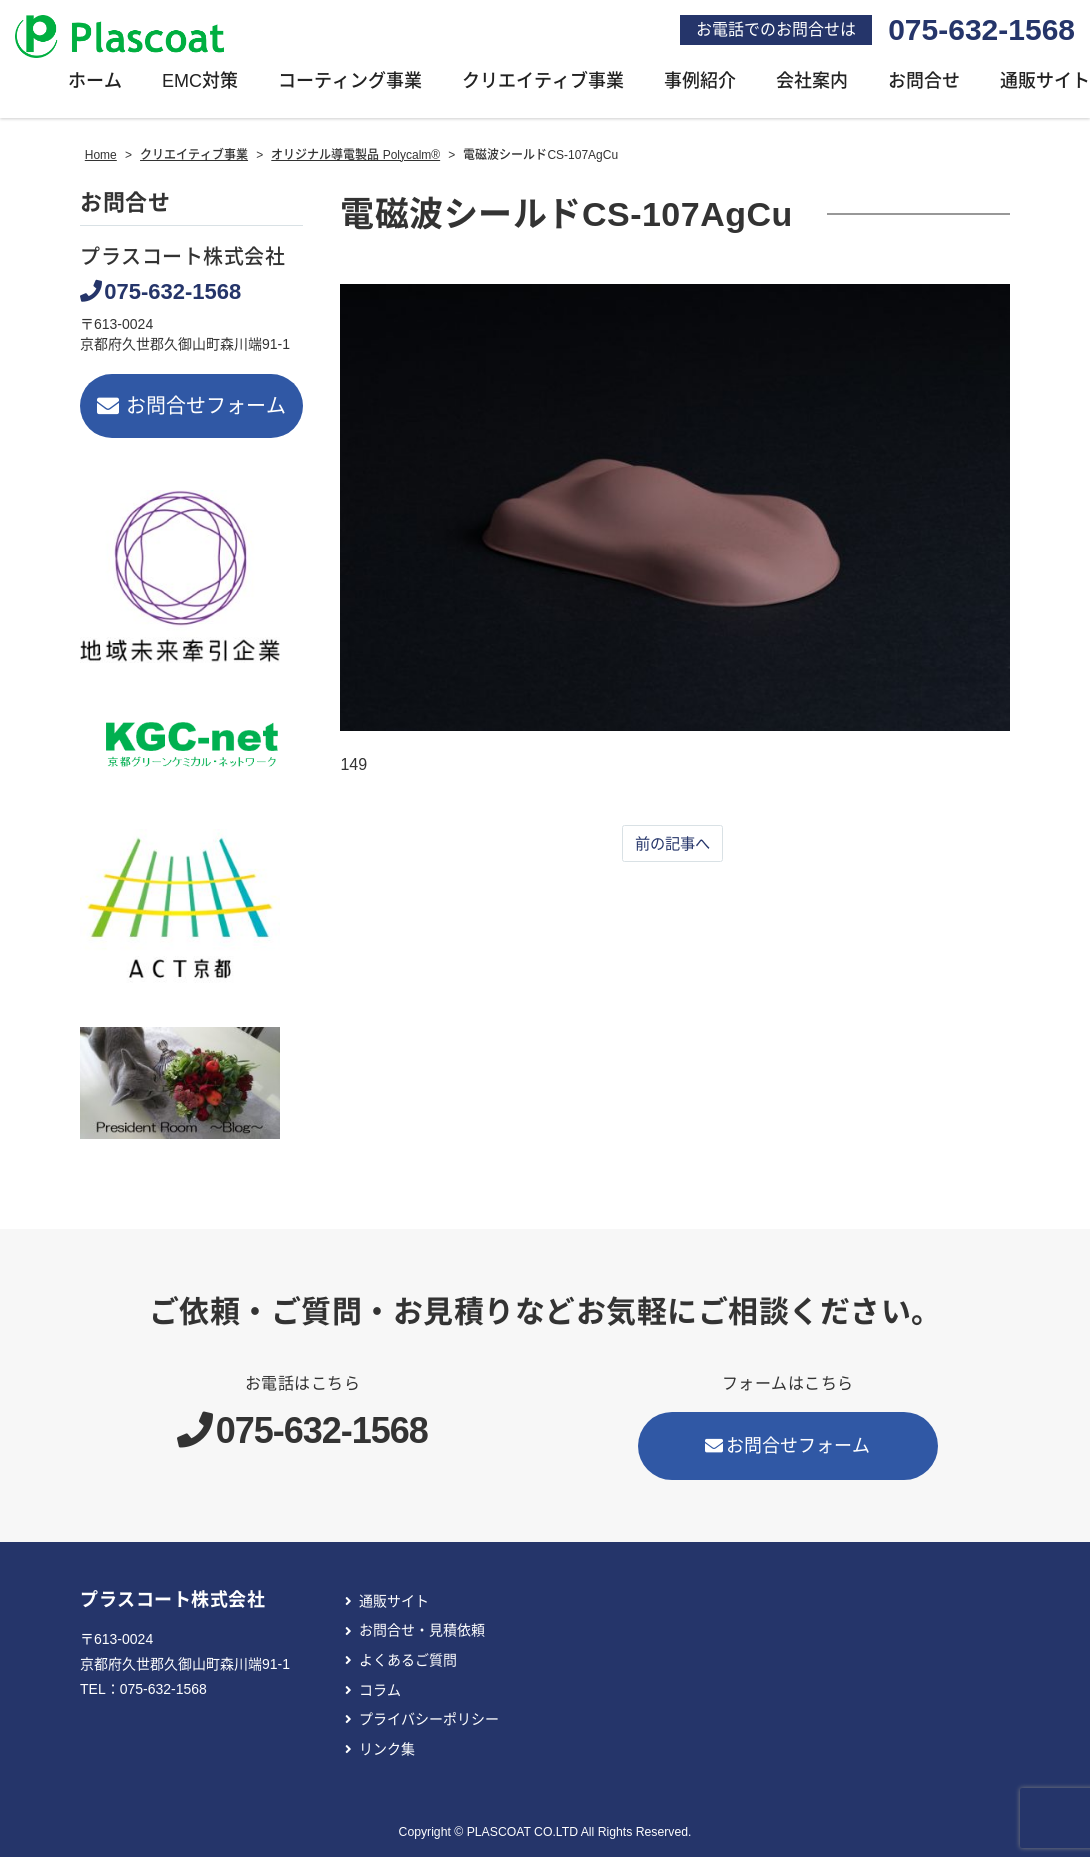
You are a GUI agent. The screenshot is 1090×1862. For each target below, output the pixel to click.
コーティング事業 (350, 86)
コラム (380, 1695)
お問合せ (924, 86)
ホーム (95, 86)
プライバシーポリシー (429, 1724)
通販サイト (394, 1606)
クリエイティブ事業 (543, 86)
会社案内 (812, 86)
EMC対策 (200, 86)
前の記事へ (673, 848)
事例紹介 (700, 86)
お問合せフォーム (191, 411)
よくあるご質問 (408, 1665)
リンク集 (387, 1754)
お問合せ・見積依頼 (422, 1636)
